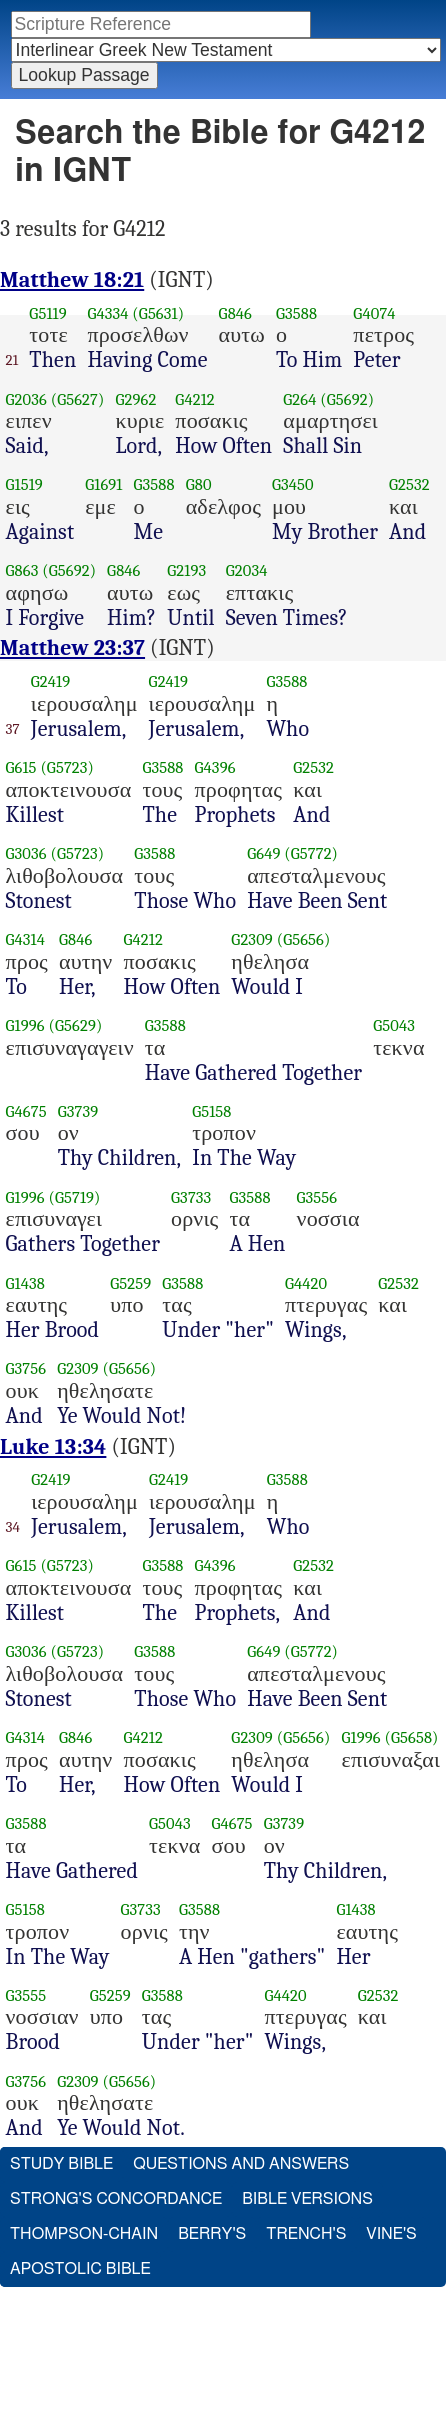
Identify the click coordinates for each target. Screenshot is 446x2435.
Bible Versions (307, 2199)
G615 (21, 767)
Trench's (306, 2234)
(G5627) (78, 399)
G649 (263, 853)
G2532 (409, 484)
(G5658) (411, 1737)
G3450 (293, 484)
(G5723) (67, 767)
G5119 (47, 313)
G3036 (26, 853)
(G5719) (75, 1197)
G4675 (26, 1111)
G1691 (103, 484)
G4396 (215, 767)
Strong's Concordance (116, 2199)
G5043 (394, 1025)
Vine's (391, 2234)
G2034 (247, 570)
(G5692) (347, 399)
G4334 (107, 313)
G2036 (26, 399)
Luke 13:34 (53, 1447)
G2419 (50, 681)
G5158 (211, 1111)
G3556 (317, 1197)
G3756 (26, 1368)
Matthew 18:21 (72, 280)
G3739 (78, 1111)
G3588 (296, 313)
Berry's (212, 2234)
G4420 (306, 1283)
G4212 (194, 399)
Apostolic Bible (80, 2269)
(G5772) (311, 853)
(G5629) (76, 1025)
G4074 (374, 313)
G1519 (24, 484)
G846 (235, 313)
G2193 (186, 570)
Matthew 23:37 (72, 648)
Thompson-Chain (84, 2234)
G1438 (25, 1283)
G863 (22, 570)
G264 (299, 399)
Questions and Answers (241, 2164)
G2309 (252, 939)
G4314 (26, 939)
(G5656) (304, 939)
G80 (199, 484)
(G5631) (158, 313)
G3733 (191, 1197)
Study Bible (61, 2164)
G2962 (135, 399)
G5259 (130, 1283)
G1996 (25, 1025)
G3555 (26, 1995)
